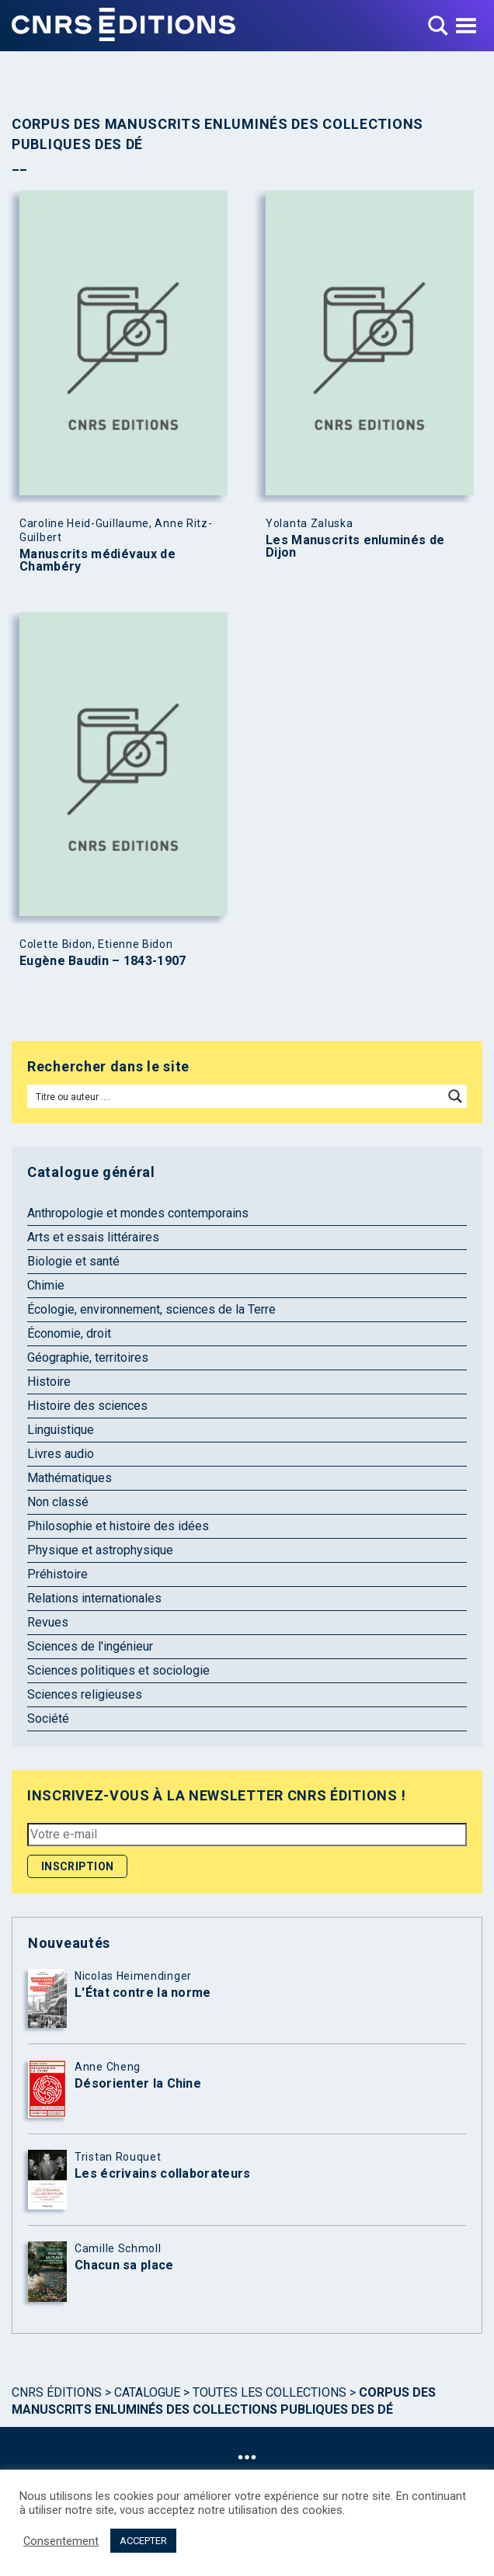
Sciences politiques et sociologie (118, 1670)
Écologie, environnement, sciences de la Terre (151, 1309)
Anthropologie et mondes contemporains (138, 1213)
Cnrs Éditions (57, 2392)
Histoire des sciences (87, 1405)
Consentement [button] (61, 2541)
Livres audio (60, 1453)
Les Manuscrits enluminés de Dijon (355, 546)
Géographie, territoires (87, 1357)
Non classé (58, 1502)
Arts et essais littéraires (93, 1237)
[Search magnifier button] (455, 1096)
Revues (47, 1622)
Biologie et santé (73, 1261)
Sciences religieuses (84, 1694)
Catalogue (147, 2392)
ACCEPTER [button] (143, 2540)
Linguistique (60, 1429)
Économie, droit (69, 1333)
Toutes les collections (269, 2392)
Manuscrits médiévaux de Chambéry (97, 560)
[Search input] (236, 1096)
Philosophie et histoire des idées (118, 1526)
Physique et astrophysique (100, 1550)
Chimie (45, 1285)
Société (48, 1718)
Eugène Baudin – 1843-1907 (102, 961)
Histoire (49, 1381)
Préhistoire (57, 1574)
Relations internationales (94, 1598)
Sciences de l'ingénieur (90, 1646)
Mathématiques (69, 1477)
